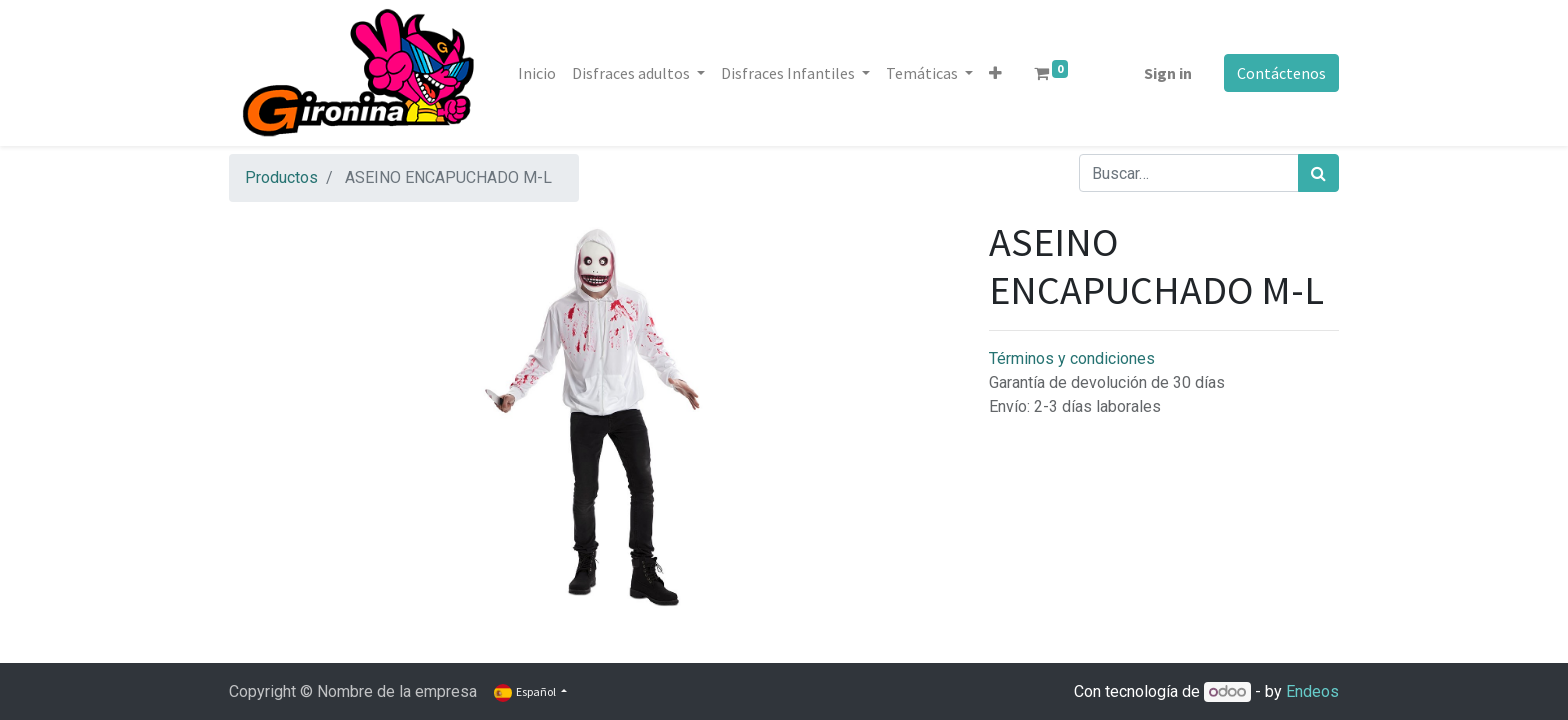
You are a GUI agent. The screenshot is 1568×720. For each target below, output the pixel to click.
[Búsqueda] (1318, 173)
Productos (281, 177)
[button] (995, 73)
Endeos (1312, 691)
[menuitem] (537, 73)
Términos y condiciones (1072, 358)
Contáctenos (1281, 73)
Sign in (1168, 73)
